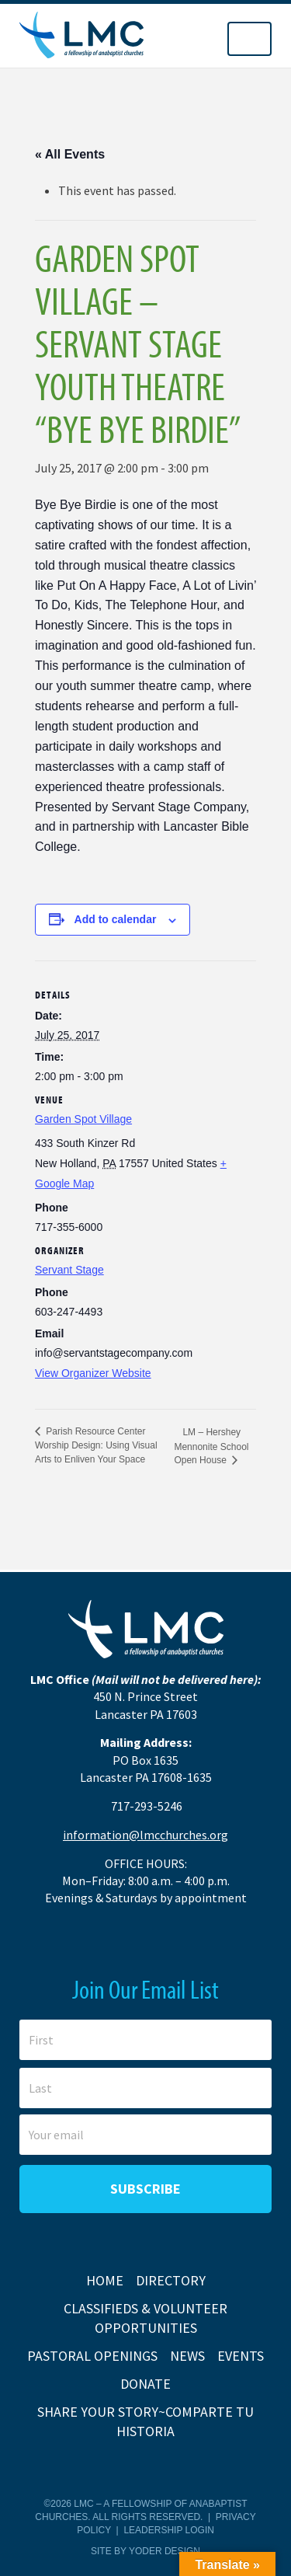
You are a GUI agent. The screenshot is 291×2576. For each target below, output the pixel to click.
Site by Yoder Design (145, 2551)
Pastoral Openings (92, 2356)
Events (240, 2356)
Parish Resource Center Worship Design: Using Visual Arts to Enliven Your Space (96, 1445)
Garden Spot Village (83, 1119)
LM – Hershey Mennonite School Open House (211, 1446)
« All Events (70, 154)
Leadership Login (168, 2530)
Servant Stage (69, 1270)
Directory (171, 2280)
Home (104, 2280)
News (187, 2356)
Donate (145, 2384)
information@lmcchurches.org (145, 1834)
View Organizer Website (93, 1373)
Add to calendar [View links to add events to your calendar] (115, 919)
